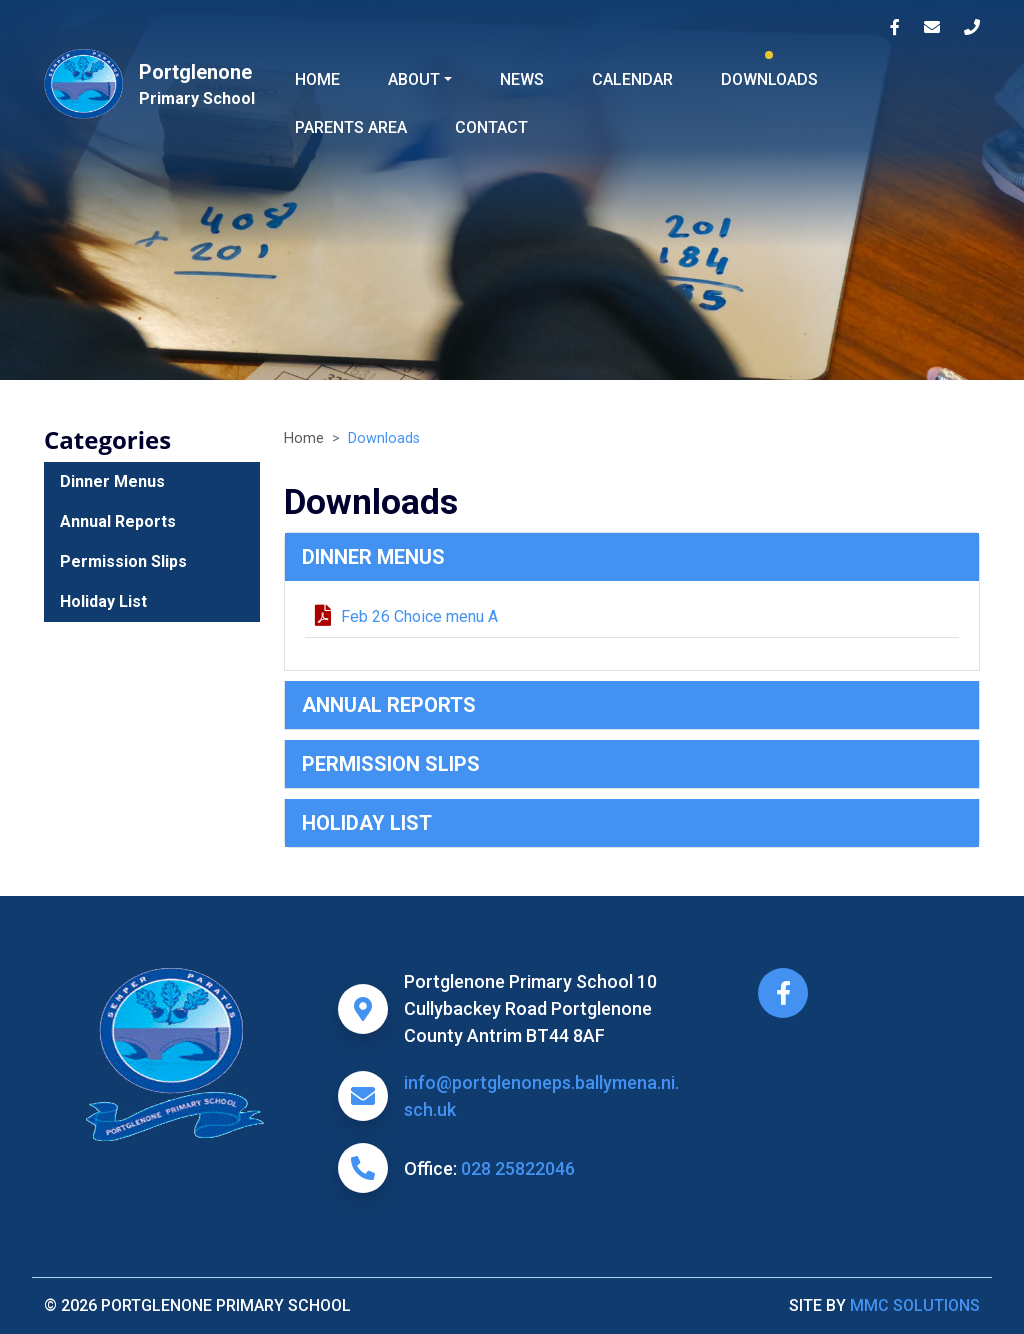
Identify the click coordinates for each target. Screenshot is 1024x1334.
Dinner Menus (373, 557)
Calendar (632, 79)
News (522, 79)
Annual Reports (389, 705)
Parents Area (351, 127)
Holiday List (367, 823)
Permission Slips (391, 764)
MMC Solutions (915, 1305)
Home (317, 79)
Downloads (769, 79)
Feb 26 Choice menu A (406, 616)
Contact (491, 127)
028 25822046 (518, 1168)
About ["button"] (414, 79)
